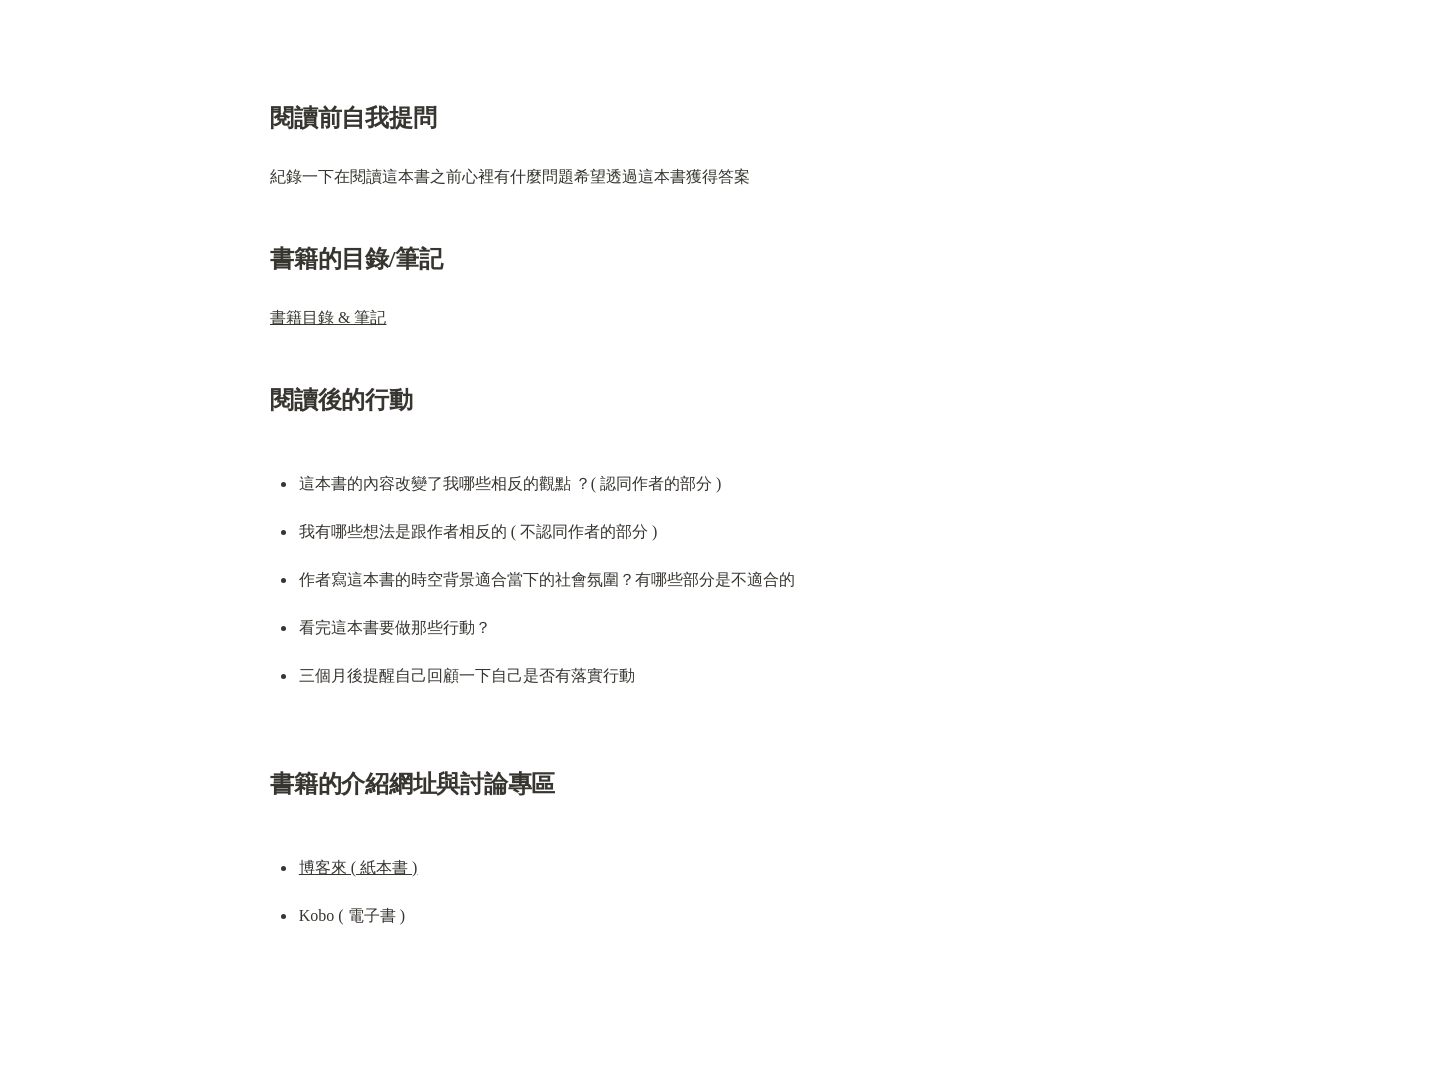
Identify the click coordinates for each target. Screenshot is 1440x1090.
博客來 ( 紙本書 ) (358, 867)
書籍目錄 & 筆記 (328, 317)
